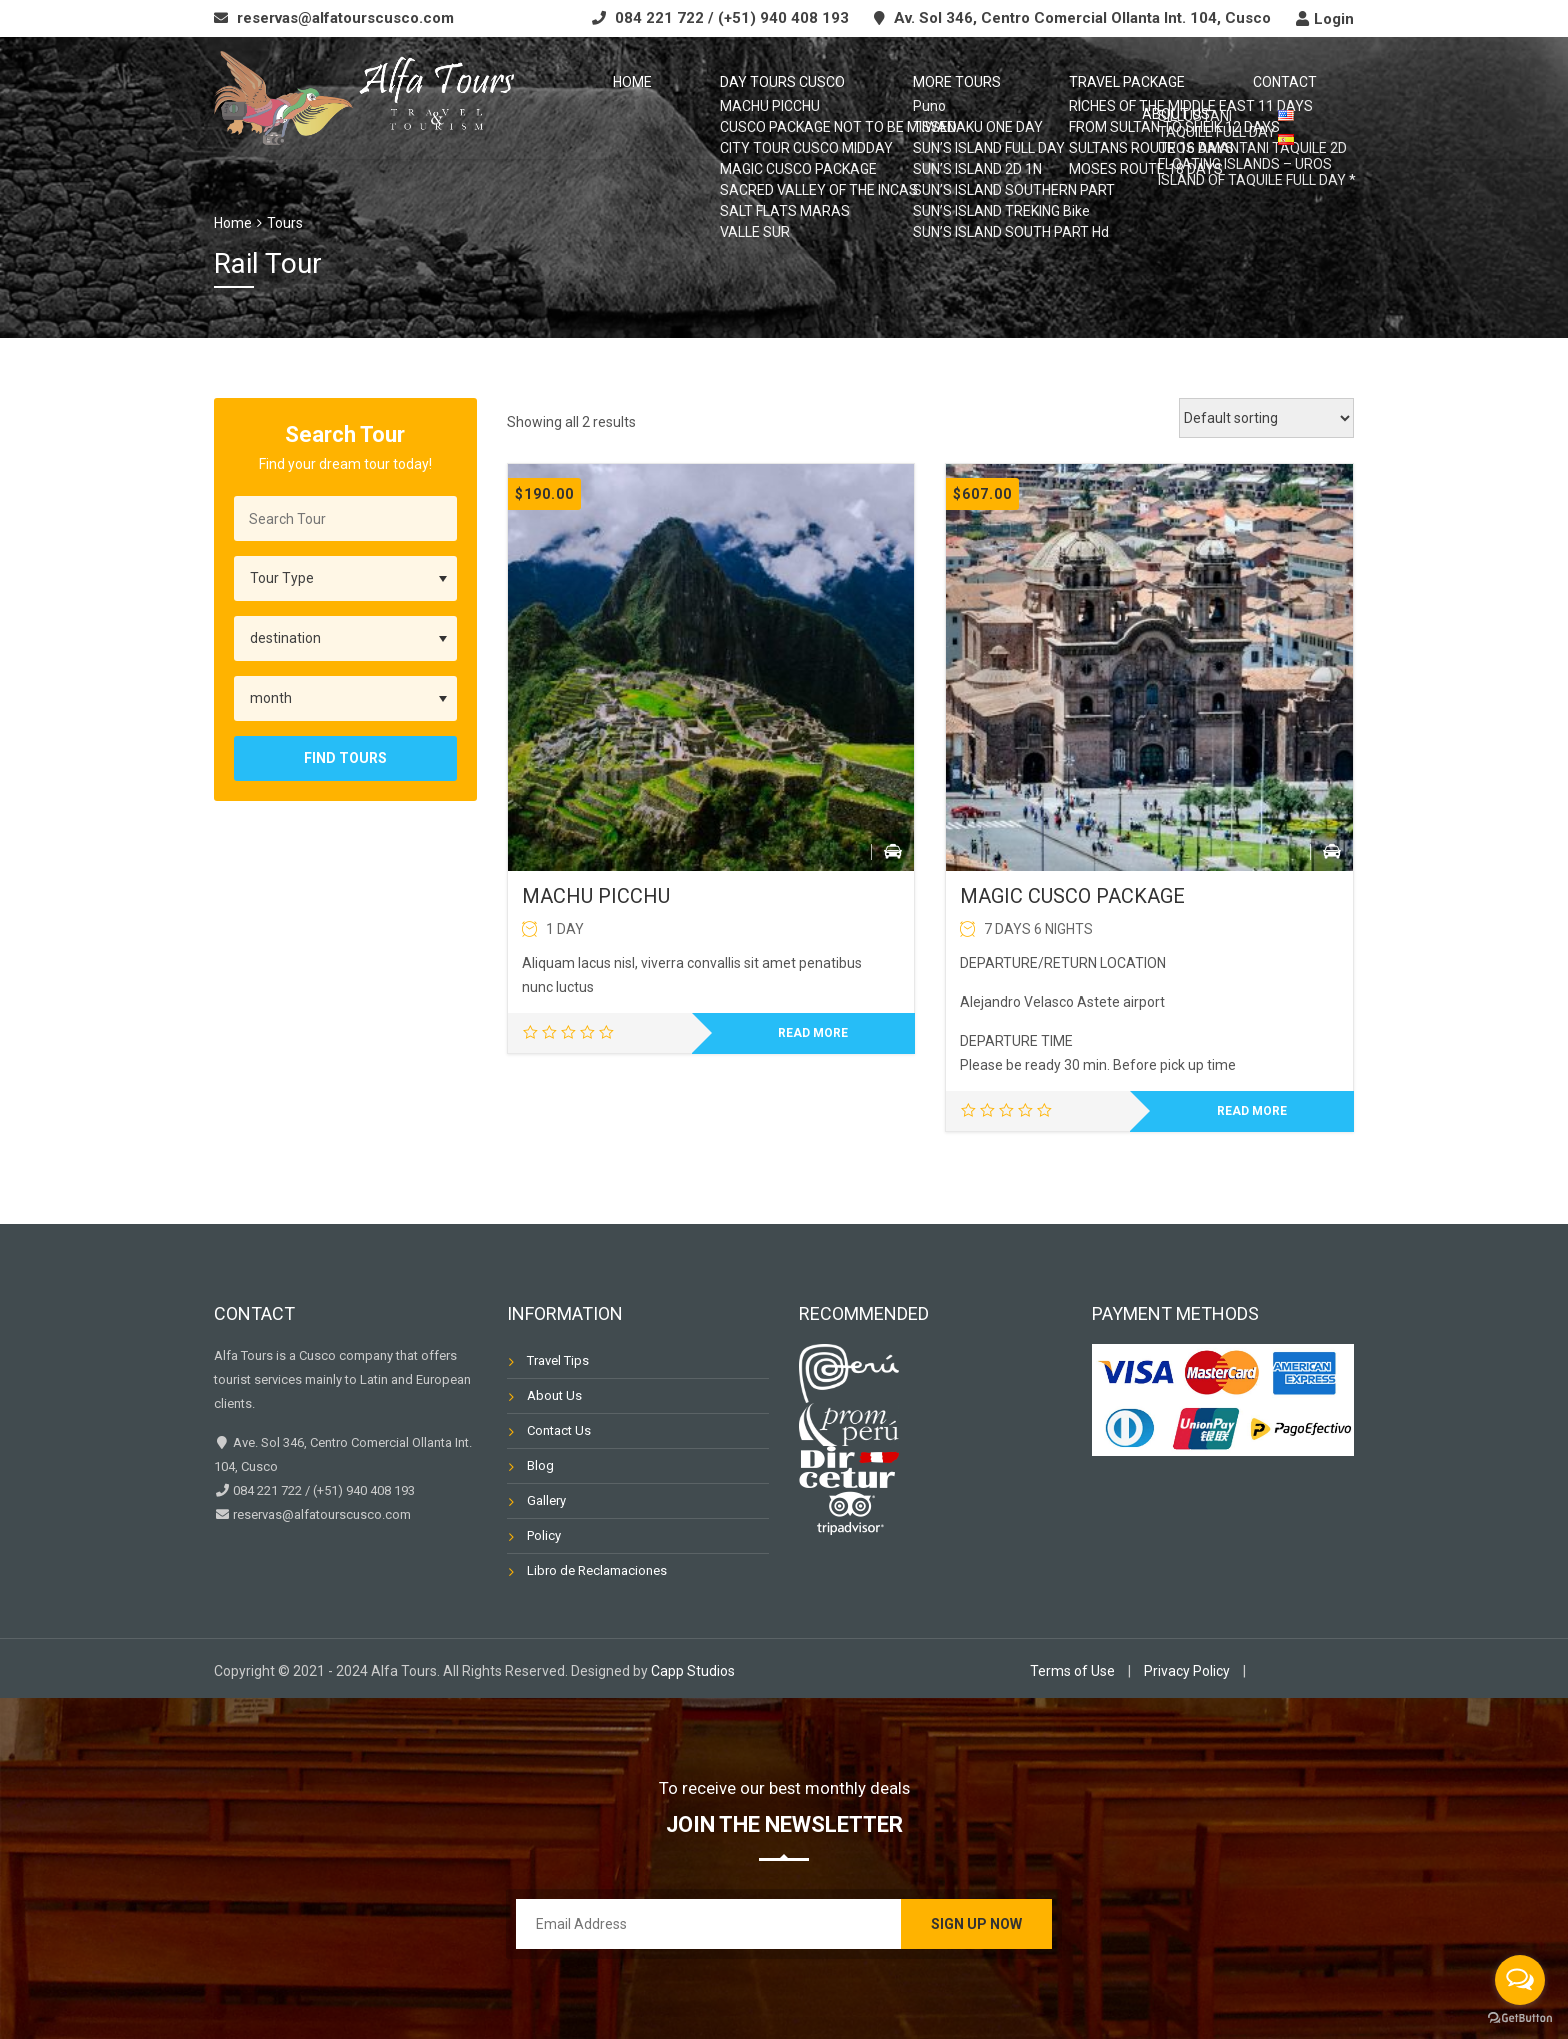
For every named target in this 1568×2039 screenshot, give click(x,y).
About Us (554, 1395)
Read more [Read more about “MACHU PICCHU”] (813, 1033)
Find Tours (345, 758)
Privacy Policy (1187, 1671)
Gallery (546, 1500)
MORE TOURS (843, 99)
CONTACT (1114, 99)
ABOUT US (1220, 99)
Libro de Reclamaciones (597, 1570)
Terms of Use (1072, 1671)
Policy (544, 1535)
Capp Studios (693, 1671)
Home (576, 99)
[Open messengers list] (1520, 1980)
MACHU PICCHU (596, 896)
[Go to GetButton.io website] (1520, 2018)
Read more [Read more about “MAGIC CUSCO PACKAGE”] (1252, 1111)
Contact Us (559, 1430)
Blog (540, 1465)
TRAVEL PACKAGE (984, 99)
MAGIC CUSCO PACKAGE (1072, 896)
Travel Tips (558, 1360)
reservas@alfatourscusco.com (345, 18)
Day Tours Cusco (697, 99)
